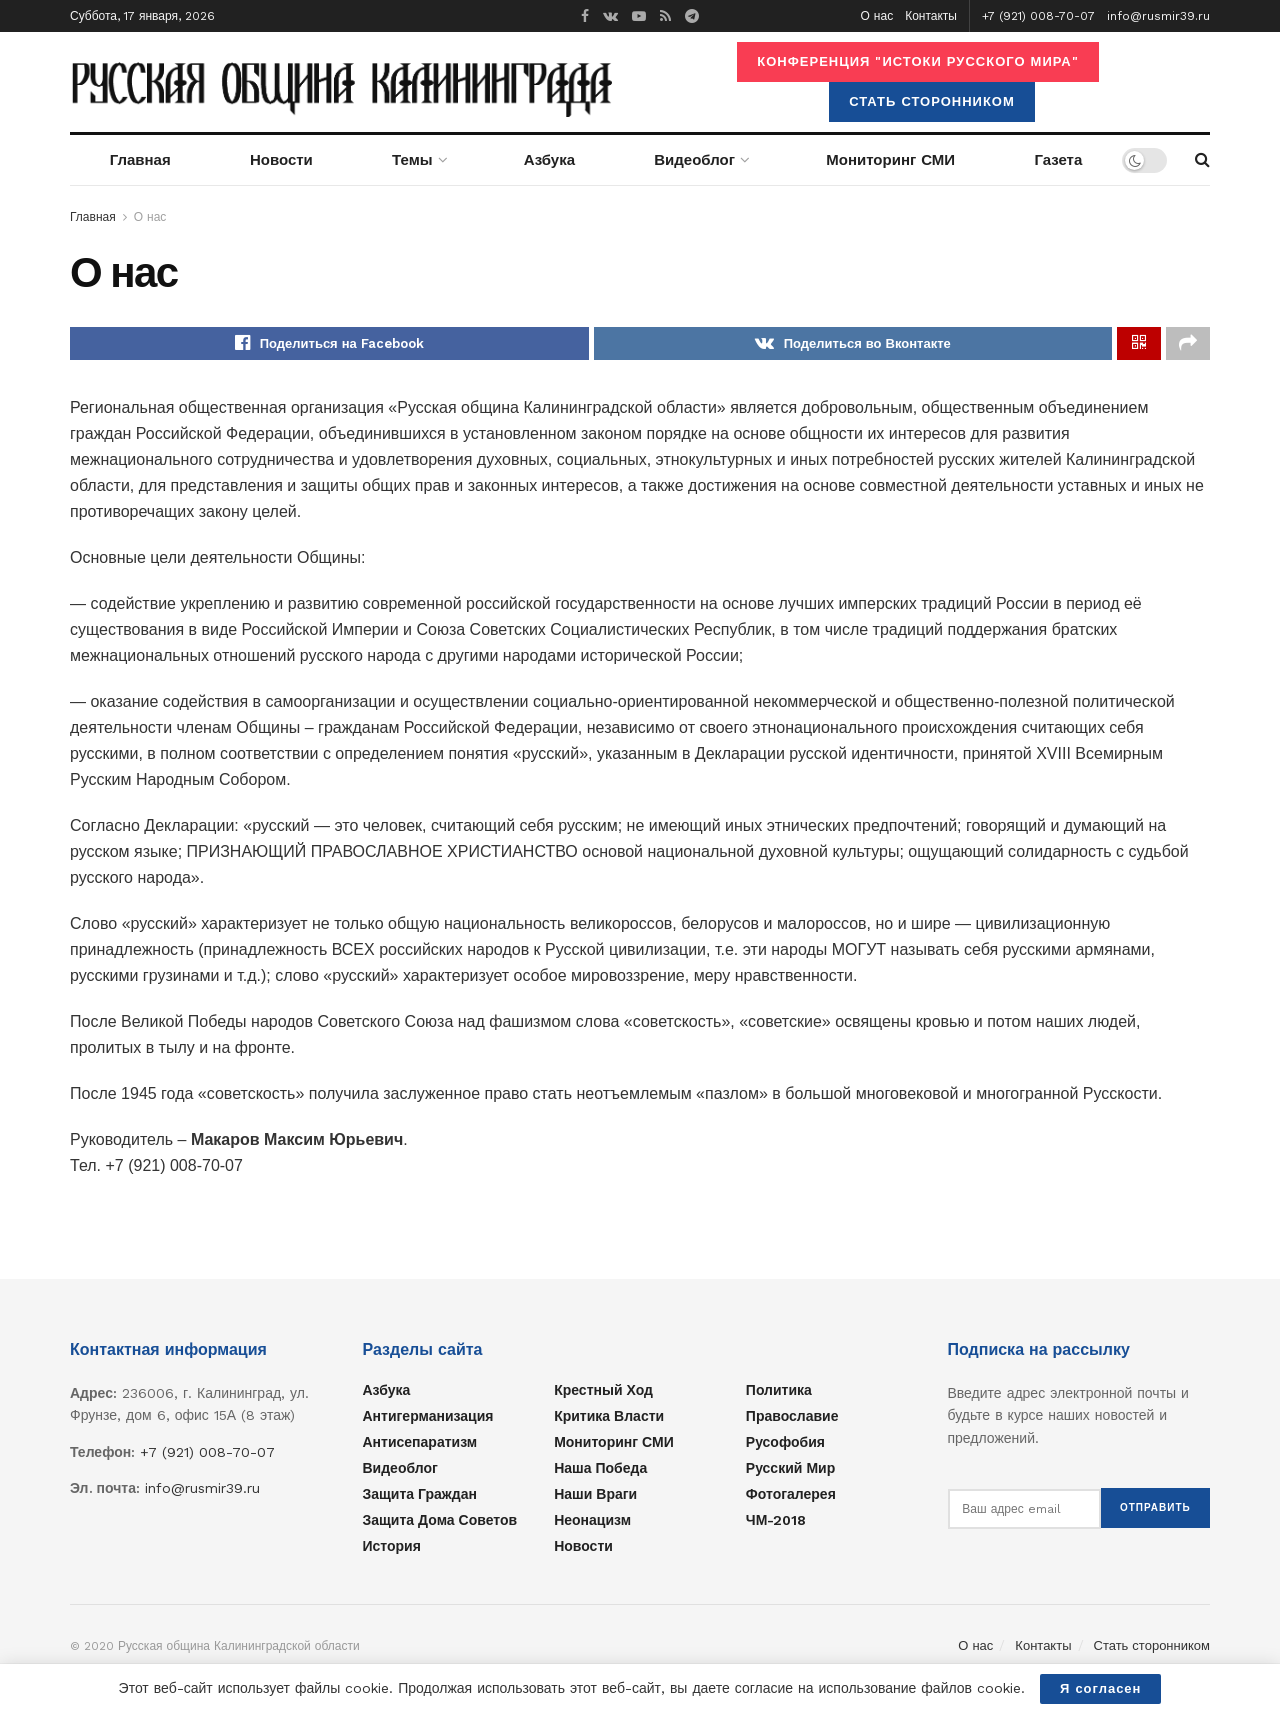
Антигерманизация (428, 1420)
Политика (779, 1394)
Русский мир (790, 1472)
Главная (140, 160)
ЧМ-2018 (776, 1524)
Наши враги (595, 1498)
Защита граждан (420, 1498)
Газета (1058, 160)
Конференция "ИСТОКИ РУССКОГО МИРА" (917, 61)
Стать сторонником (932, 101)
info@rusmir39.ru (1158, 16)
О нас (877, 16)
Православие (792, 1420)
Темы (412, 160)
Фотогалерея (791, 1498)
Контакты (931, 16)
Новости (281, 160)
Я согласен (1100, 1688)
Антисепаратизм (420, 1446)
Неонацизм (592, 1524)
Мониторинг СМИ (890, 160)
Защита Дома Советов (440, 1524)
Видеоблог (694, 160)
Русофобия (785, 1446)
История (392, 1550)
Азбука (549, 160)
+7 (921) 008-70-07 (1038, 16)
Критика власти (609, 1420)
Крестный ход (603, 1394)
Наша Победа (600, 1472)
